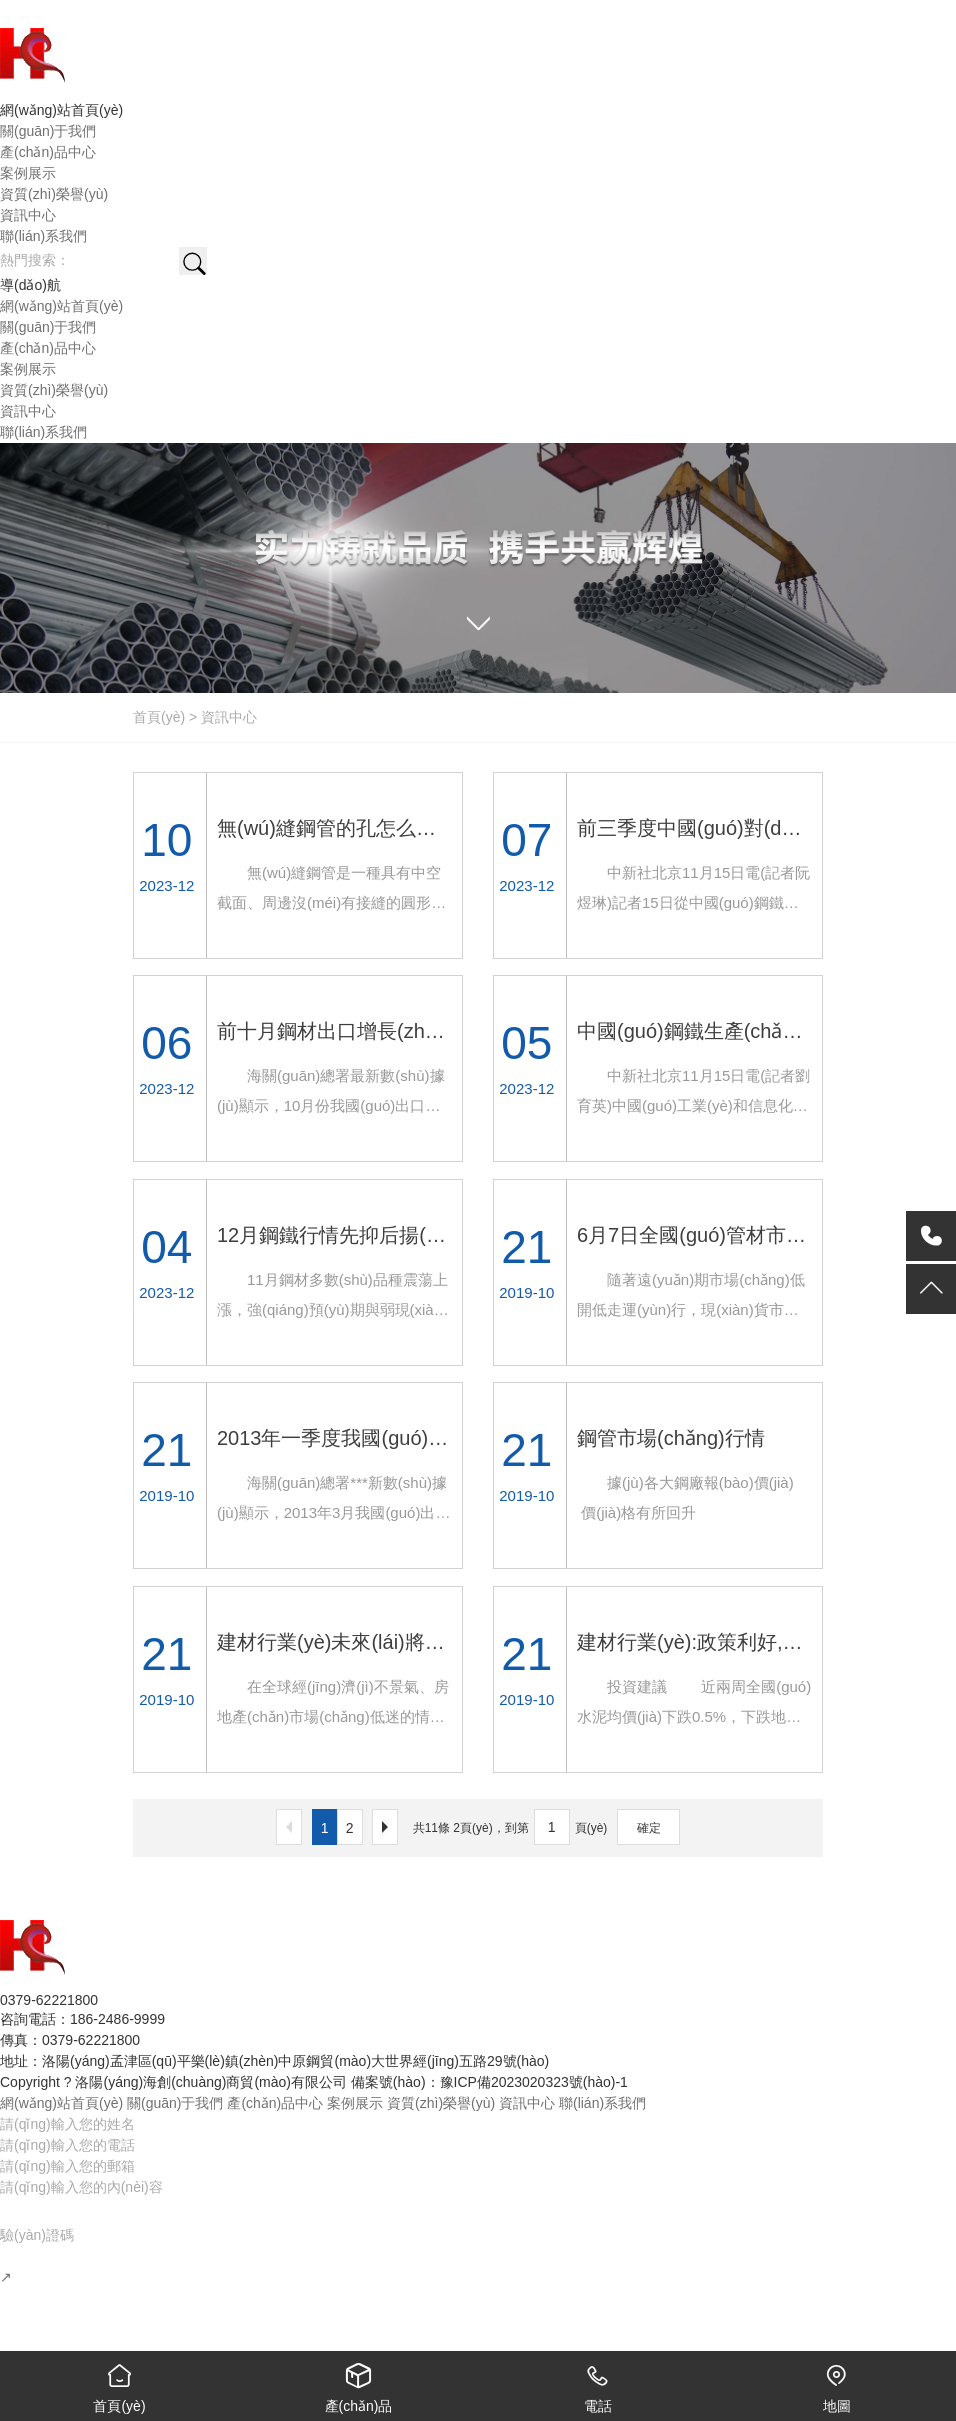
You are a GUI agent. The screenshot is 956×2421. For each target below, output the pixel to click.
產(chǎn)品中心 (275, 2103)
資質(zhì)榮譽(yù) (441, 2103)
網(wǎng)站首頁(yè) (61, 2103)
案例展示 (355, 2103)
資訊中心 (229, 717)
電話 (597, 2382)
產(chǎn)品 (358, 2382)
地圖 (836, 2382)
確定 (649, 1828)
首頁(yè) (159, 717)
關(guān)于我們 (175, 2103)
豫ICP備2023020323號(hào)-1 (534, 2082)
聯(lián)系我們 (602, 2103)
